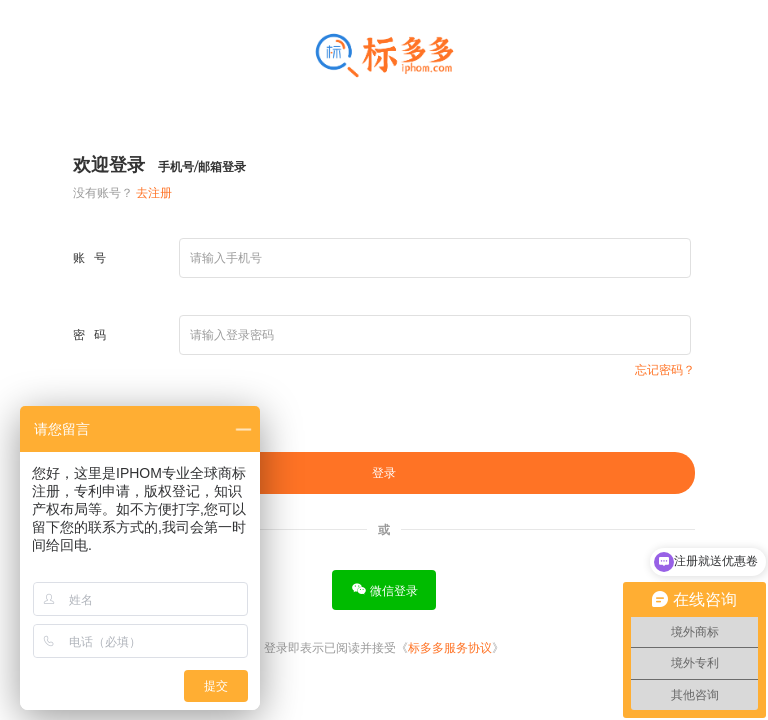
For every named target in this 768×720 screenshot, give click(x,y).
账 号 (89, 257)
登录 (384, 473)
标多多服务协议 (450, 647)
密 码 (89, 334)
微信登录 (384, 589)
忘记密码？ (665, 369)
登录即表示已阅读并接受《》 (384, 647)
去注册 (154, 192)
